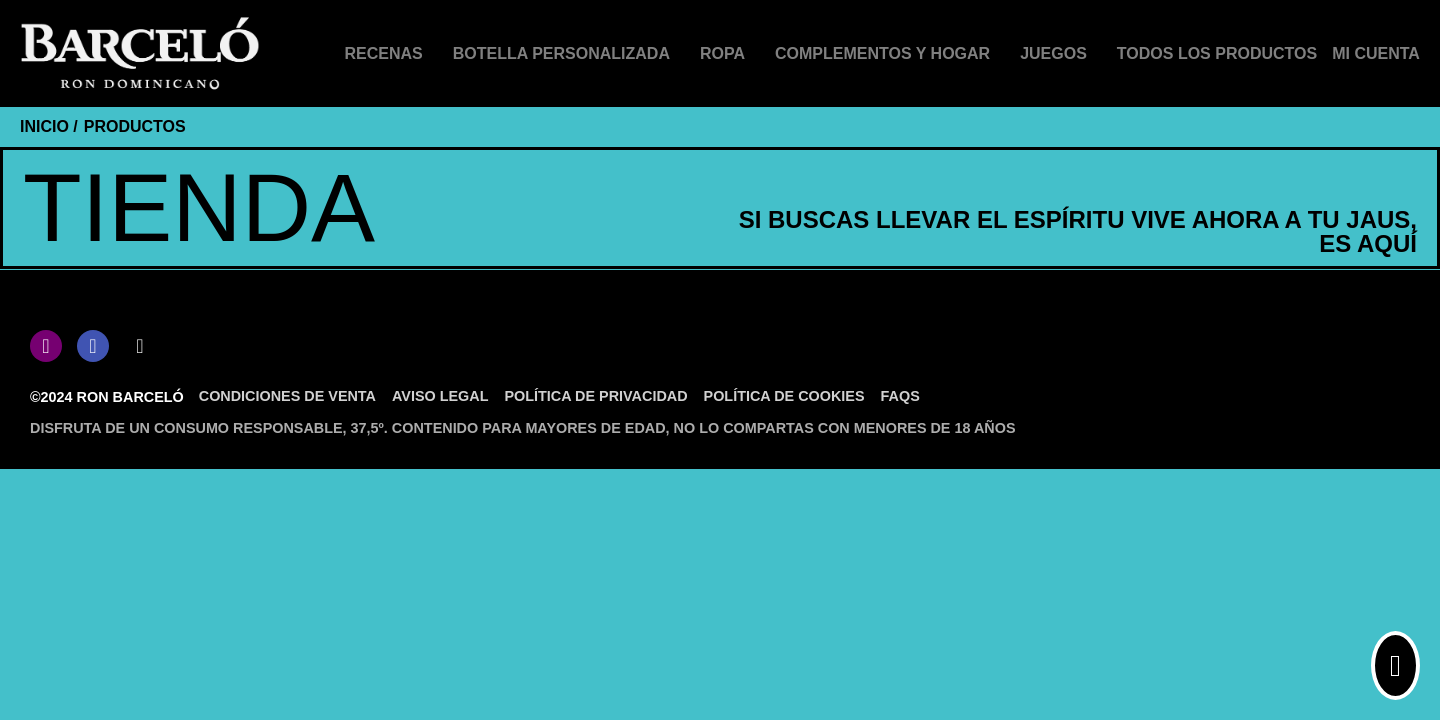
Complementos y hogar (882, 53)
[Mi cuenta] (1376, 54)
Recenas (384, 53)
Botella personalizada (561, 53)
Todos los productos (1217, 53)
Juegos (1053, 53)
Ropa (722, 53)
